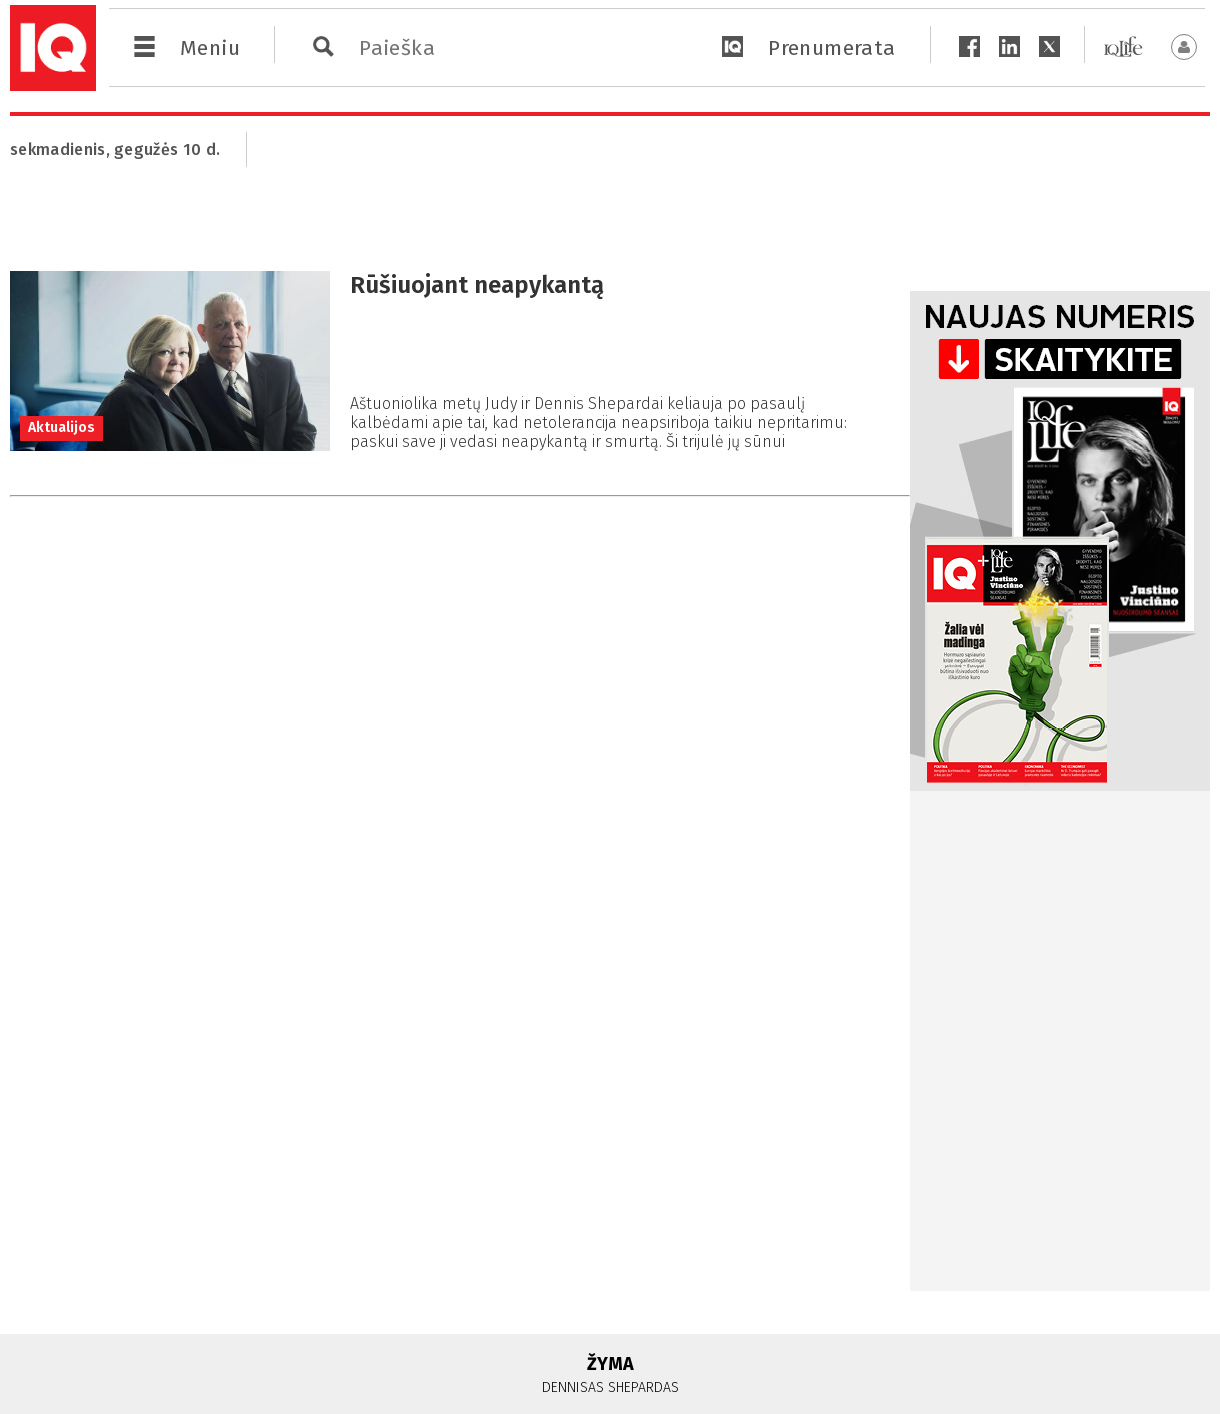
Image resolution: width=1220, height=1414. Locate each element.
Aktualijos (61, 427)
